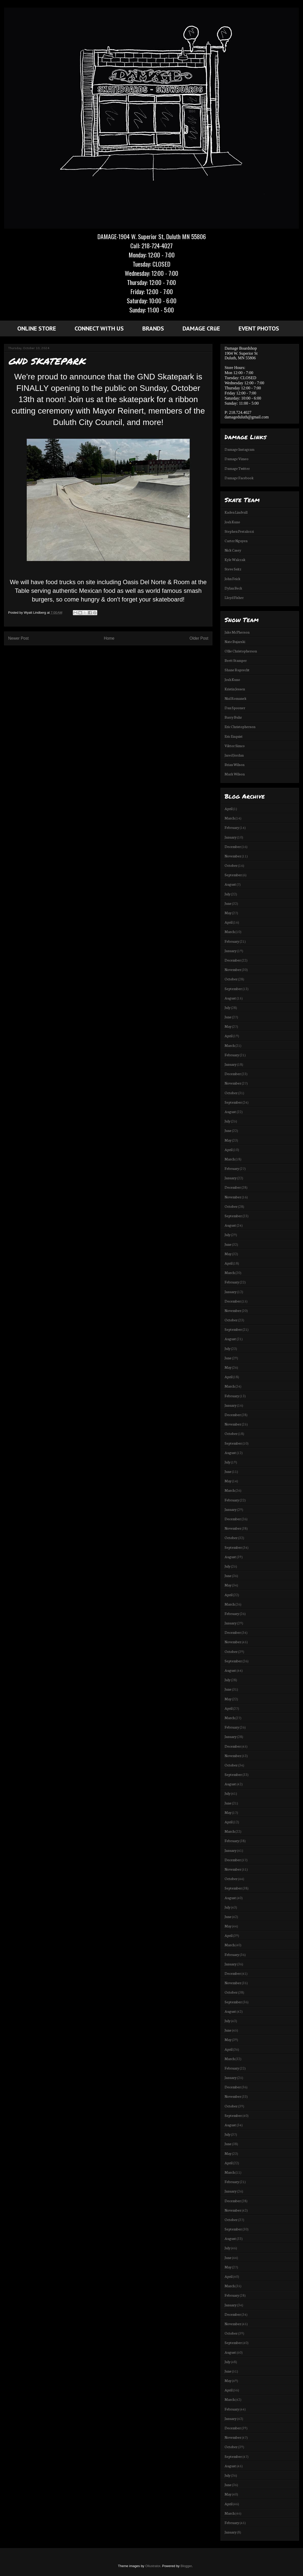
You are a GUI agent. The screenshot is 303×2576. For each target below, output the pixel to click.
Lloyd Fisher (234, 597)
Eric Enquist (234, 736)
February (232, 827)
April (228, 808)
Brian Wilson (234, 764)
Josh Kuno (232, 521)
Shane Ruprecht (237, 669)
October (231, 865)
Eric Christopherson (240, 726)
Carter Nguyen (236, 540)
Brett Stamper (236, 660)
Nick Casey (233, 550)
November (233, 855)
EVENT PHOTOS (259, 328)
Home (109, 638)
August (230, 884)
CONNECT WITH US (99, 328)
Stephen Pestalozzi (239, 531)
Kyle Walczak (235, 559)
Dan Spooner (235, 707)
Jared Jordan (234, 755)
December (233, 846)
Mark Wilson (235, 773)
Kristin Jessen (235, 688)
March (230, 817)
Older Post (198, 638)
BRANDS (153, 328)
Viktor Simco (235, 745)
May (228, 912)
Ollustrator (152, 2566)
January (231, 837)
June (228, 903)
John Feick (232, 578)
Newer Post (18, 638)
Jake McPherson (237, 632)
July (227, 893)
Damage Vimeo (237, 458)
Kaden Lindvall (236, 512)
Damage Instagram (239, 449)
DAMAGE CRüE (201, 328)
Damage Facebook (239, 477)
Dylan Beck (233, 588)
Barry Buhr (233, 717)
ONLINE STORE (36, 328)
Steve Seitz (233, 568)
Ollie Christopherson (241, 650)
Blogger (186, 2566)
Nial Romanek (235, 698)
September (233, 874)
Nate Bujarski (235, 641)
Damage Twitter (237, 468)
